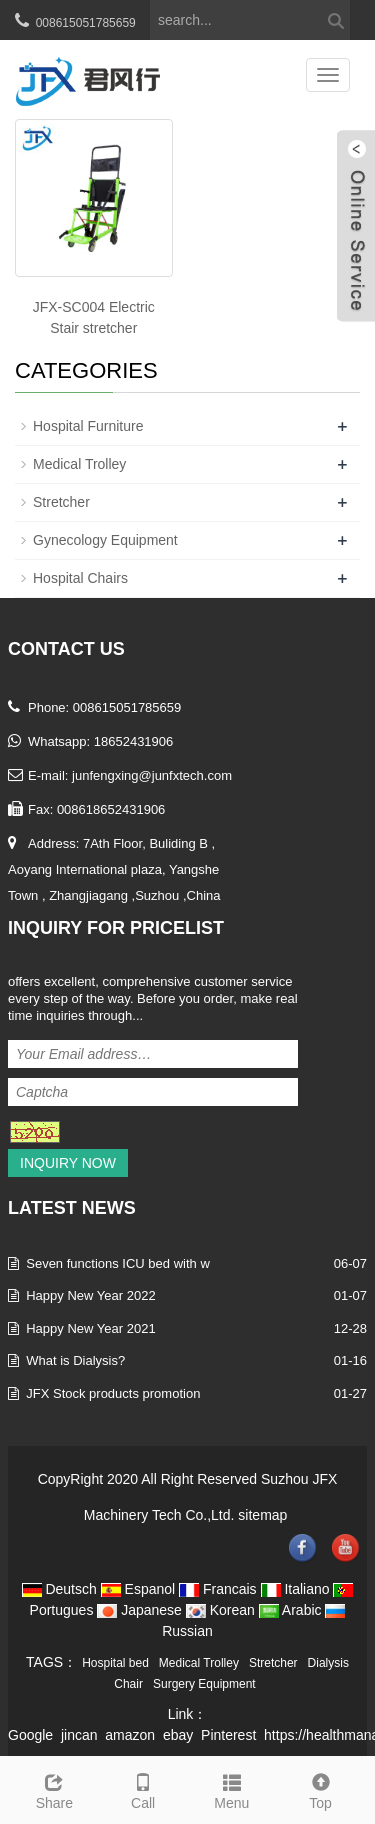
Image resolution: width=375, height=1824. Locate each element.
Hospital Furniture (88, 426)
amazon (130, 1735)
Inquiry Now (68, 1163)
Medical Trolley (79, 464)
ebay (178, 1735)
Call (143, 1789)
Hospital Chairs (80, 578)
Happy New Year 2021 (90, 1328)
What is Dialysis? (75, 1360)
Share (54, 1789)
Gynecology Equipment (105, 540)
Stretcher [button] (273, 1663)
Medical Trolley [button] (199, 1663)
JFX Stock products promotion (113, 1393)
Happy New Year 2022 (90, 1295)
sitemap (262, 1515)
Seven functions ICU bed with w (118, 1263)
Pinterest (228, 1735)
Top (320, 1789)
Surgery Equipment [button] (204, 1684)
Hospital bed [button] (115, 1663)
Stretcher (61, 502)
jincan (79, 1735)
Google (30, 1735)
